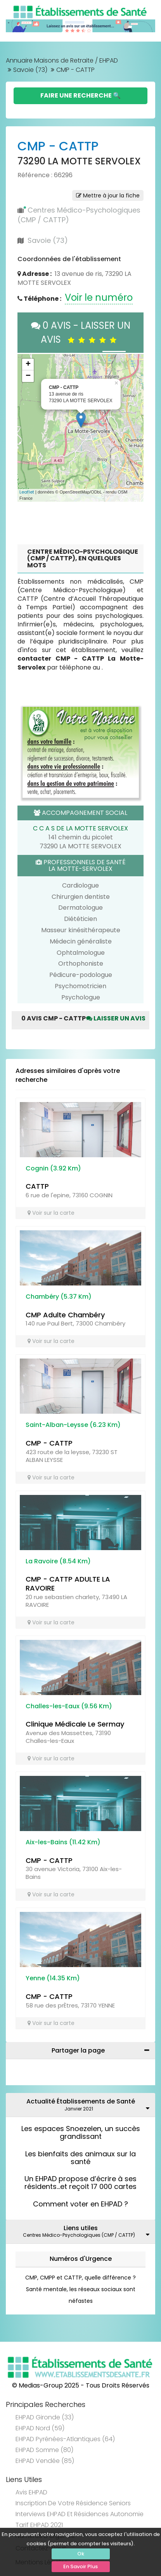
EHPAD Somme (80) (44, 2449)
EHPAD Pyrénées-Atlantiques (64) (65, 2439)
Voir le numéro (99, 297)
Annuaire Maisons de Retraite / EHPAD (62, 60)
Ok (80, 2553)
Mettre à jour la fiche (108, 195)
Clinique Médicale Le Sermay (75, 1724)
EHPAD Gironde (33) (45, 2417)
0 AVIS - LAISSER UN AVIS (80, 332)
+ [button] (28, 364)
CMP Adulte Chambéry (65, 1315)
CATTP (37, 1186)
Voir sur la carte (51, 1213)
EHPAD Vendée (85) (45, 2460)
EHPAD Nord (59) (40, 2428)
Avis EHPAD (31, 2492)
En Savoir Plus (80, 2566)
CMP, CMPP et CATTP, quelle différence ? (80, 2277)
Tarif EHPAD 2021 (39, 2524)
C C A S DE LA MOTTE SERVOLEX (80, 828)
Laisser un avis (115, 1018)
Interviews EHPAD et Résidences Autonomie (80, 2514)
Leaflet (26, 492)
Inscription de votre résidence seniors (73, 2503)
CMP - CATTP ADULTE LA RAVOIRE (68, 1583)
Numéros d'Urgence (81, 2258)
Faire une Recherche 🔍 (80, 95)
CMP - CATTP (49, 1443)
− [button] (28, 376)
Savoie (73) (30, 69)
